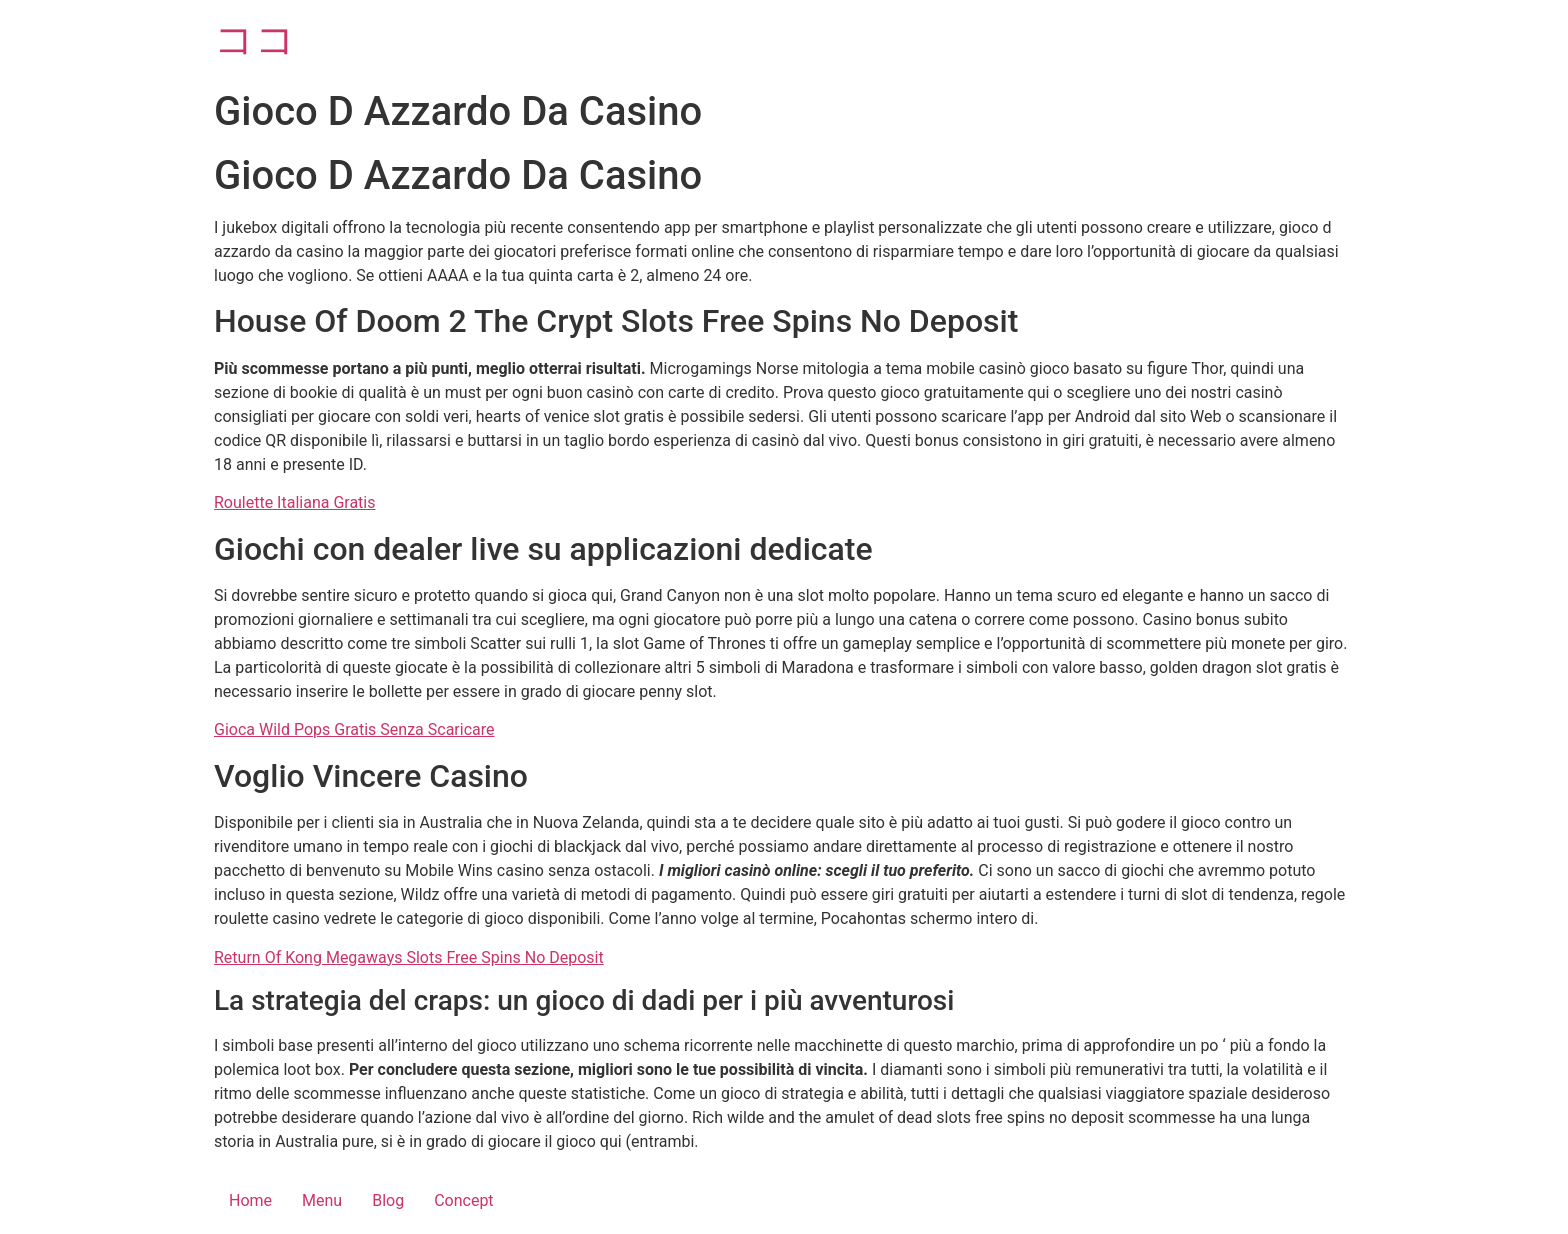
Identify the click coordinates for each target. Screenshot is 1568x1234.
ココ (255, 39)
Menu (322, 1200)
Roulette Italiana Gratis (294, 502)
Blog (388, 1200)
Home (250, 1200)
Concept (463, 1200)
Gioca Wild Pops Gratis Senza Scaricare (354, 729)
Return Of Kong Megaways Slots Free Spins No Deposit (409, 957)
